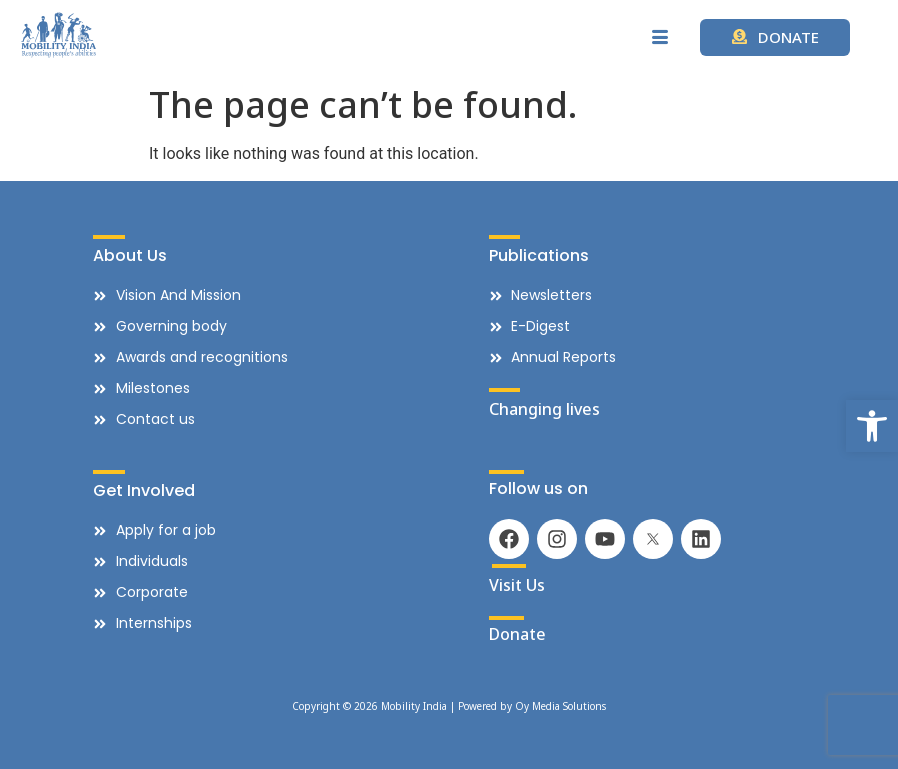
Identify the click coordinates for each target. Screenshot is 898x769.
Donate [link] (517, 634)
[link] (872, 426)
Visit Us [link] (517, 585)
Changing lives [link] (544, 409)
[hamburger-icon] (660, 38)
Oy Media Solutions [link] (560, 706)
